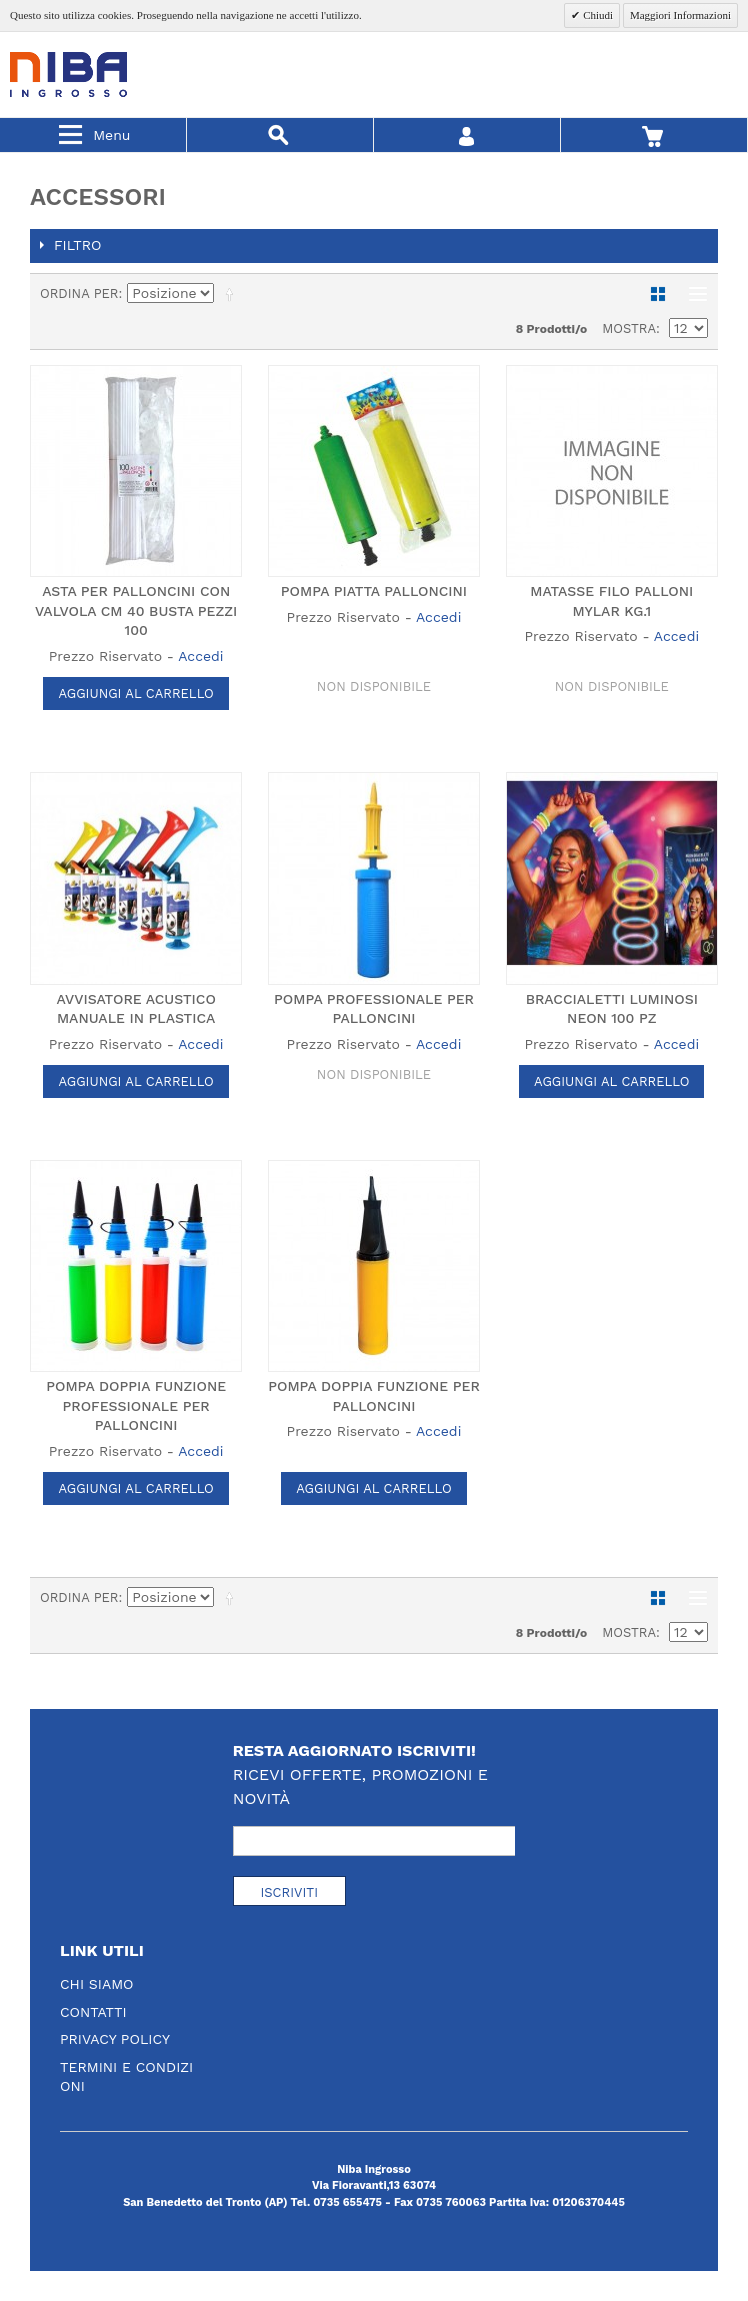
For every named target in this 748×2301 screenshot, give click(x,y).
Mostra (629, 328)
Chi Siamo (97, 1984)
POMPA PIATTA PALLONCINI (374, 591)
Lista (693, 294)
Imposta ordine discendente (233, 294)
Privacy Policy (115, 2039)
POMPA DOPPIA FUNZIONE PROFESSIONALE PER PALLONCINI (136, 1405)
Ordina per (79, 293)
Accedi (200, 656)
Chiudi (596, 15)
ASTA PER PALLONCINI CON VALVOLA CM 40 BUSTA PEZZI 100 (136, 610)
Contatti (93, 2012)
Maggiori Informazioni (680, 15)
